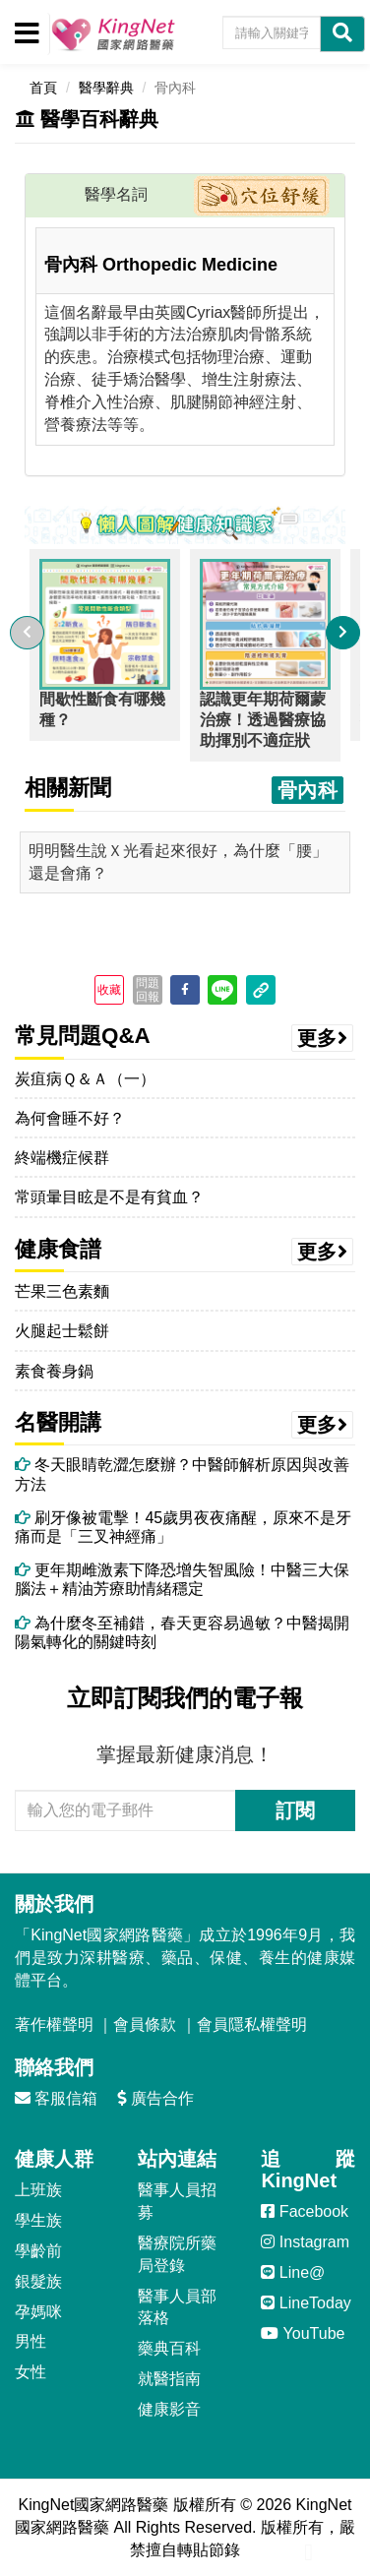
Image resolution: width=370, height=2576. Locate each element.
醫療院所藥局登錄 (177, 2254)
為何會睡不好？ (70, 1118)
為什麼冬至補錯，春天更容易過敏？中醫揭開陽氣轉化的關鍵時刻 (182, 1632)
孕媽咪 (38, 2311)
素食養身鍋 (54, 1371)
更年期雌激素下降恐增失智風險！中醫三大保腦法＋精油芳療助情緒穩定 (182, 1579)
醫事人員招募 (177, 2201)
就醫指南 (169, 2378)
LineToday (305, 2303)
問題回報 (147, 990)
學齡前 (38, 2250)
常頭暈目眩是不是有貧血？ (109, 1197)
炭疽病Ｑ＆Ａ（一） (85, 1079)
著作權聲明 (54, 2024)
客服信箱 (56, 2098)
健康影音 (169, 2409)
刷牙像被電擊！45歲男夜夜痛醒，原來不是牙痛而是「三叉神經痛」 (183, 1527)
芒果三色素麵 (62, 1291)
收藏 (109, 990)
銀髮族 (38, 2281)
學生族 (38, 2220)
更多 (322, 1038)
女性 (30, 2371)
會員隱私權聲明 (252, 2024)
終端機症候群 (62, 1157)
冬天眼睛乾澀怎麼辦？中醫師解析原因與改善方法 (182, 1474)
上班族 (38, 2189)
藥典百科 (169, 2348)
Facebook (304, 2211)
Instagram (305, 2242)
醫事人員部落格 (177, 2307)
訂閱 (295, 1810)
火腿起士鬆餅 (62, 1330)
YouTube (302, 2333)
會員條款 (144, 2024)
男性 (30, 2341)
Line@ (293, 2272)
